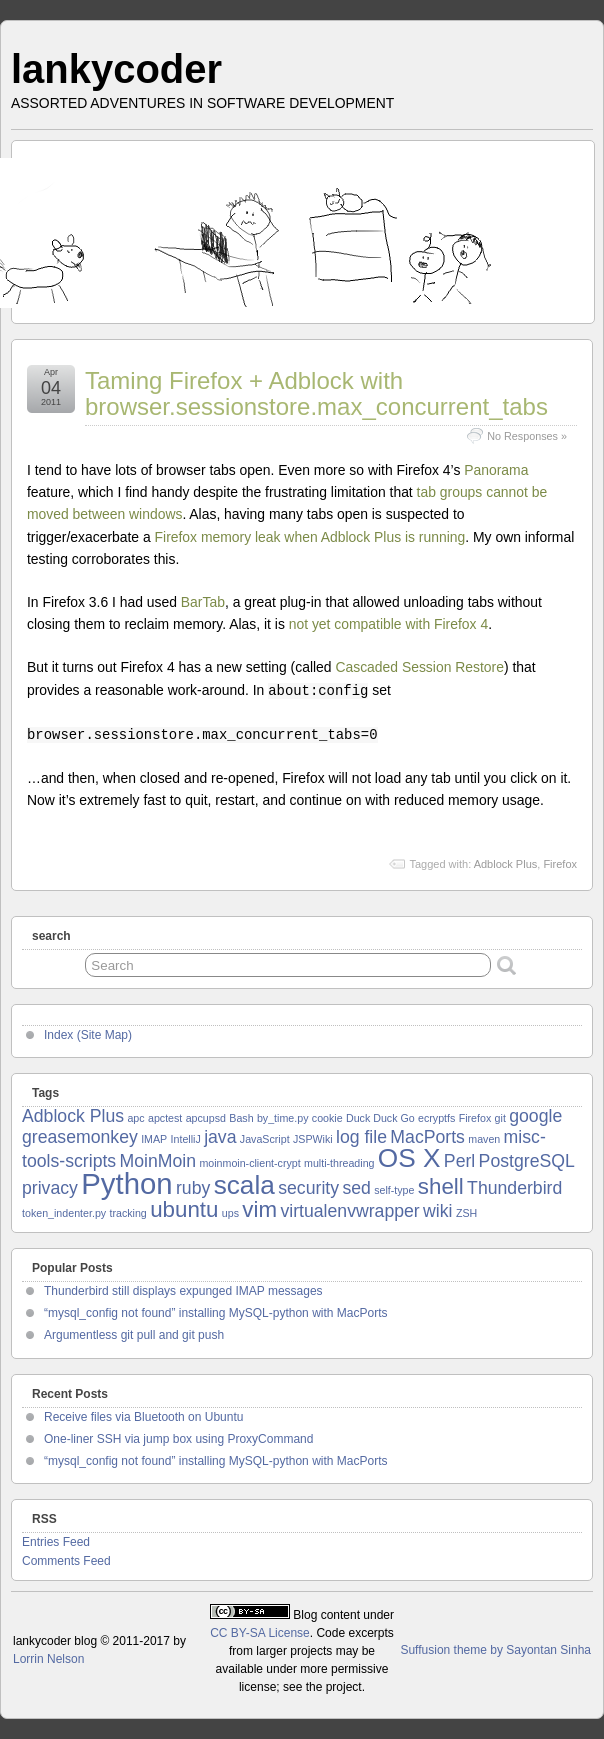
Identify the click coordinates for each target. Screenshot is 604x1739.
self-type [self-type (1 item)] (394, 1190)
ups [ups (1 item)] (230, 1213)
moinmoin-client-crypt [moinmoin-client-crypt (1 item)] (249, 1163)
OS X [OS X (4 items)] (409, 1158)
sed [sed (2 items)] (356, 1188)
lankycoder (116, 69)
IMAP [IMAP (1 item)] (154, 1139)
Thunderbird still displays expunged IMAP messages (183, 1291)
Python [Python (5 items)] (126, 1183)
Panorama (496, 470)
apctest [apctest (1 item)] (165, 1118)
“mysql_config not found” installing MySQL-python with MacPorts (215, 1313)
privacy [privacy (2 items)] (50, 1188)
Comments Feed (66, 1561)
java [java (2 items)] (220, 1137)
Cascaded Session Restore (419, 667)
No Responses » (527, 436)
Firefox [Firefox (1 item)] (475, 1118)
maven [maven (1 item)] (484, 1139)
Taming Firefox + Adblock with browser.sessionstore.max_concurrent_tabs (316, 393)
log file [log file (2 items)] (361, 1137)
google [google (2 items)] (535, 1116)
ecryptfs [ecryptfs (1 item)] (436, 1118)
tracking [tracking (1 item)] (127, 1213)
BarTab (203, 602)
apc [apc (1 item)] (135, 1118)
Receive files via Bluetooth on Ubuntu (143, 1417)
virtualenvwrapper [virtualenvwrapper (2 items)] (349, 1211)
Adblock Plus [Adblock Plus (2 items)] (73, 1116)
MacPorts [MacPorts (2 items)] (427, 1137)
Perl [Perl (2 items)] (459, 1161)
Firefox (560, 864)
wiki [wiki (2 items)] (437, 1211)
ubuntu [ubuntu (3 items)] (184, 1209)
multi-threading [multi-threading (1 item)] (339, 1163)
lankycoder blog (55, 1641)
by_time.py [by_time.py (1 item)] (283, 1118)
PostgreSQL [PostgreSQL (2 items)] (527, 1161)
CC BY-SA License (260, 1633)
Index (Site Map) (88, 1035)
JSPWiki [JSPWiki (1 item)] (313, 1139)
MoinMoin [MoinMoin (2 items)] (158, 1161)
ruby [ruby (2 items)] (193, 1188)
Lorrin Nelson (48, 1659)
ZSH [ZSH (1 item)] (466, 1213)
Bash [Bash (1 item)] (241, 1118)
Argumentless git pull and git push (134, 1335)
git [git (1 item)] (500, 1118)
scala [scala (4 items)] (244, 1185)
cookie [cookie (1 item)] (327, 1118)
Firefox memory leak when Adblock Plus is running (310, 537)
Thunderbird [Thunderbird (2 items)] (514, 1188)
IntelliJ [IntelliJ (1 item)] (186, 1139)
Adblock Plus (506, 864)
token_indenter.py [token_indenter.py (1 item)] (64, 1213)
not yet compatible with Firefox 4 (388, 624)
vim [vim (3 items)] (259, 1209)
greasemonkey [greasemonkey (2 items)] (80, 1137)
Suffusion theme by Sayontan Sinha (495, 1650)
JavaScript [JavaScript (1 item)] (265, 1139)
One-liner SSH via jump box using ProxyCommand (178, 1439)
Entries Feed (56, 1542)
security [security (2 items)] (308, 1188)
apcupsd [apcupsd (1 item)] (206, 1118)
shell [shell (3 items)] (441, 1186)
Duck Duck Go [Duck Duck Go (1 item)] (380, 1118)
